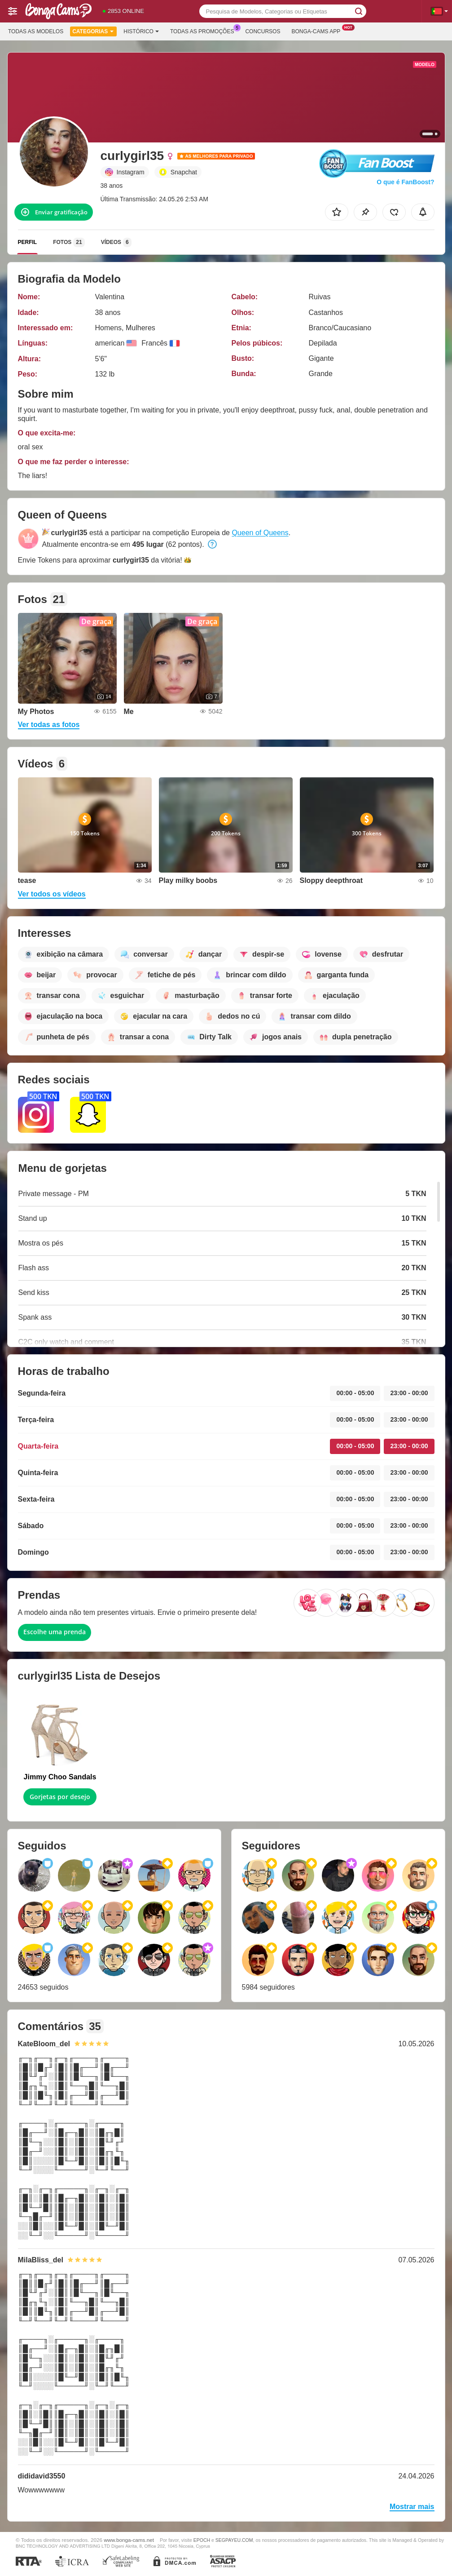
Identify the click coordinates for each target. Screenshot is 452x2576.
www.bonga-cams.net (129, 2540)
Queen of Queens (260, 532)
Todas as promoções (204, 31)
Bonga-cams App (318, 31)
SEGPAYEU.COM (234, 2540)
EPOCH (201, 2540)
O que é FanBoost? (405, 182)
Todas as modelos (35, 31)
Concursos (262, 31)
